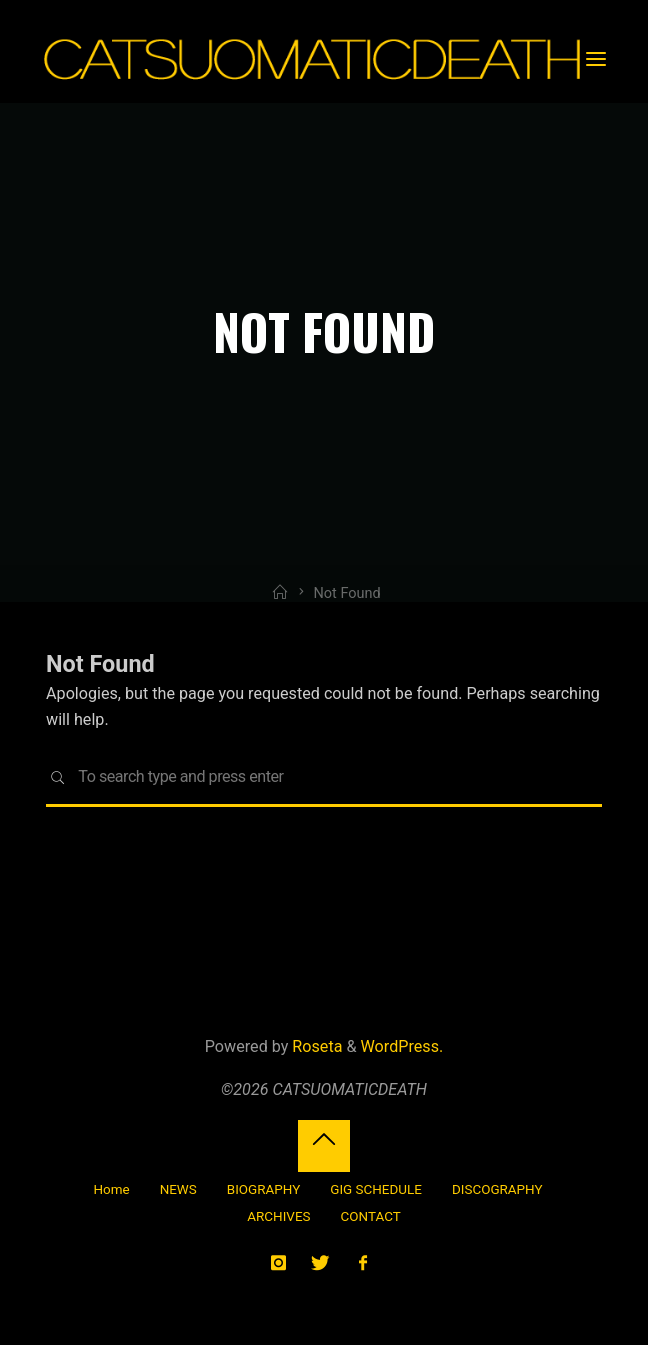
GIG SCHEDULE (376, 1189)
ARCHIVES (278, 1216)
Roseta (315, 1046)
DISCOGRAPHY (497, 1189)
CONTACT (371, 1216)
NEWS (178, 1189)
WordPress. (402, 1046)
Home (111, 1189)
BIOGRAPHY (263, 1189)
